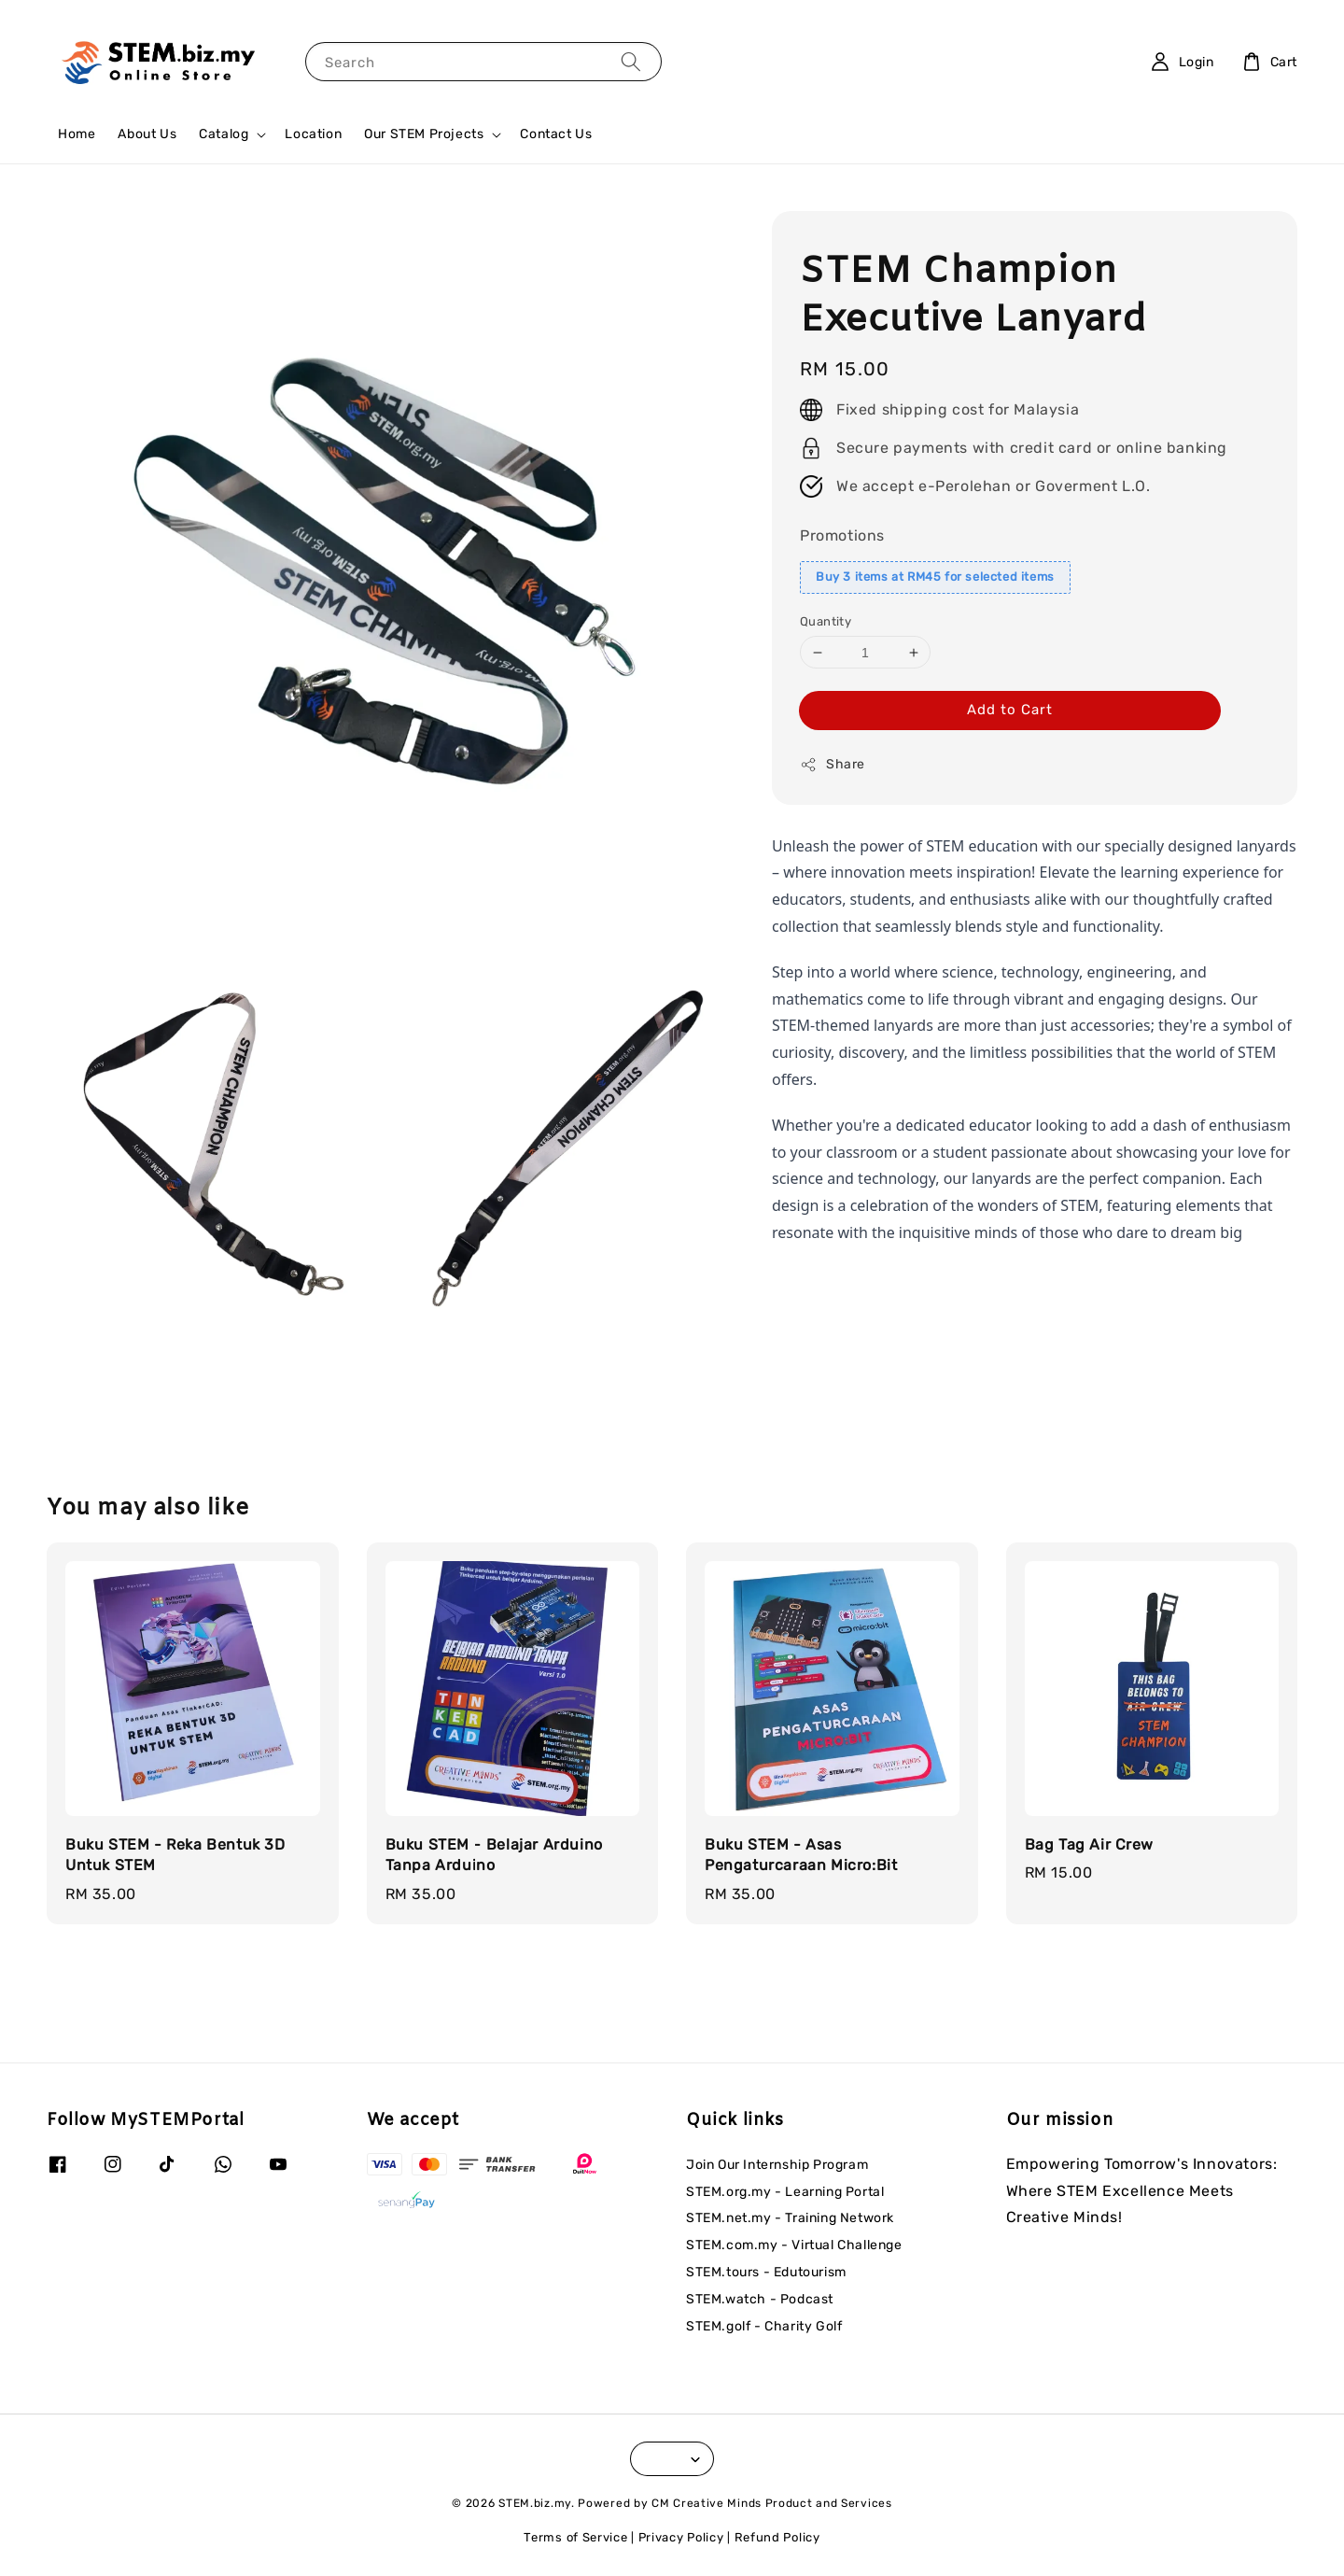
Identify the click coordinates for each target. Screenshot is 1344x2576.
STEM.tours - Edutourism (766, 2272)
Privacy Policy (681, 2537)
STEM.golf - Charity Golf (764, 2326)
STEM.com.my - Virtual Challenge (794, 2245)
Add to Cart (1010, 709)
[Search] (631, 61)
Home (76, 134)
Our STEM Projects (423, 134)
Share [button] (832, 764)
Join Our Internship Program (777, 2165)
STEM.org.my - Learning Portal (785, 2192)
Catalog (223, 134)
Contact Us (556, 134)
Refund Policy (777, 2537)
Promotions (842, 535)
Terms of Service (575, 2537)
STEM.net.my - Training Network (790, 2218)
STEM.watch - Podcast (759, 2299)
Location (313, 134)
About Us (147, 134)
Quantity (825, 621)
